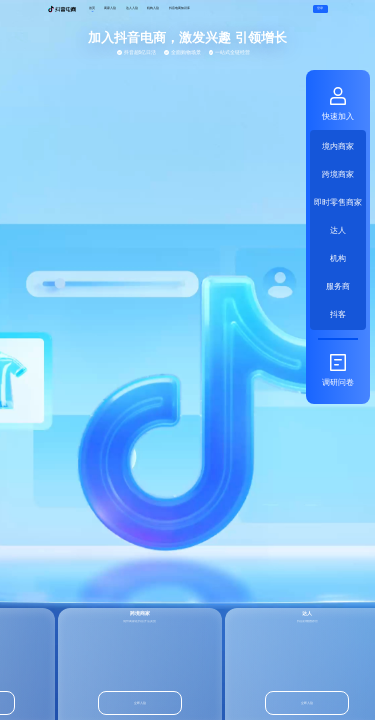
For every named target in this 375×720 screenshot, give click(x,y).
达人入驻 (132, 8)
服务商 (338, 285)
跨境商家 (338, 173)
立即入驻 (139, 703)
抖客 (338, 313)
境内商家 (338, 145)
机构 (338, 257)
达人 (338, 229)
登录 (320, 8)
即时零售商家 (338, 201)
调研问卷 (338, 369)
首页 (92, 8)
